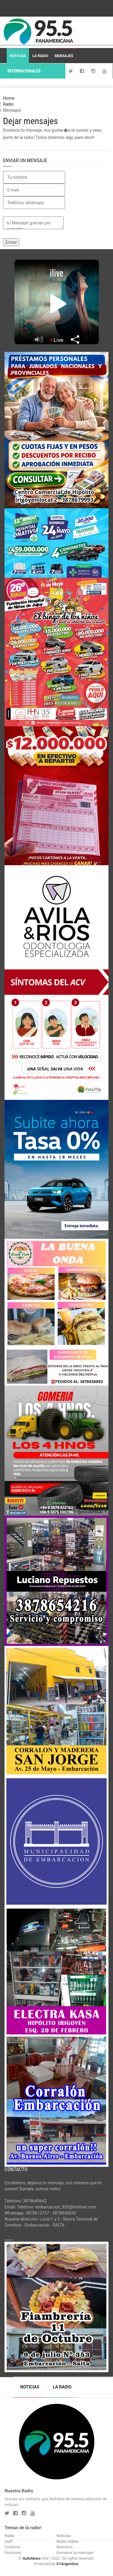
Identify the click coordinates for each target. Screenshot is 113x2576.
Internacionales (24, 71)
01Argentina (67, 2564)
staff (9, 2541)
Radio (8, 104)
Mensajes (64, 56)
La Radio (40, 56)
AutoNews (32, 2558)
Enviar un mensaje (25, 160)
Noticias (18, 56)
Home (8, 98)
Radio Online (68, 2541)
